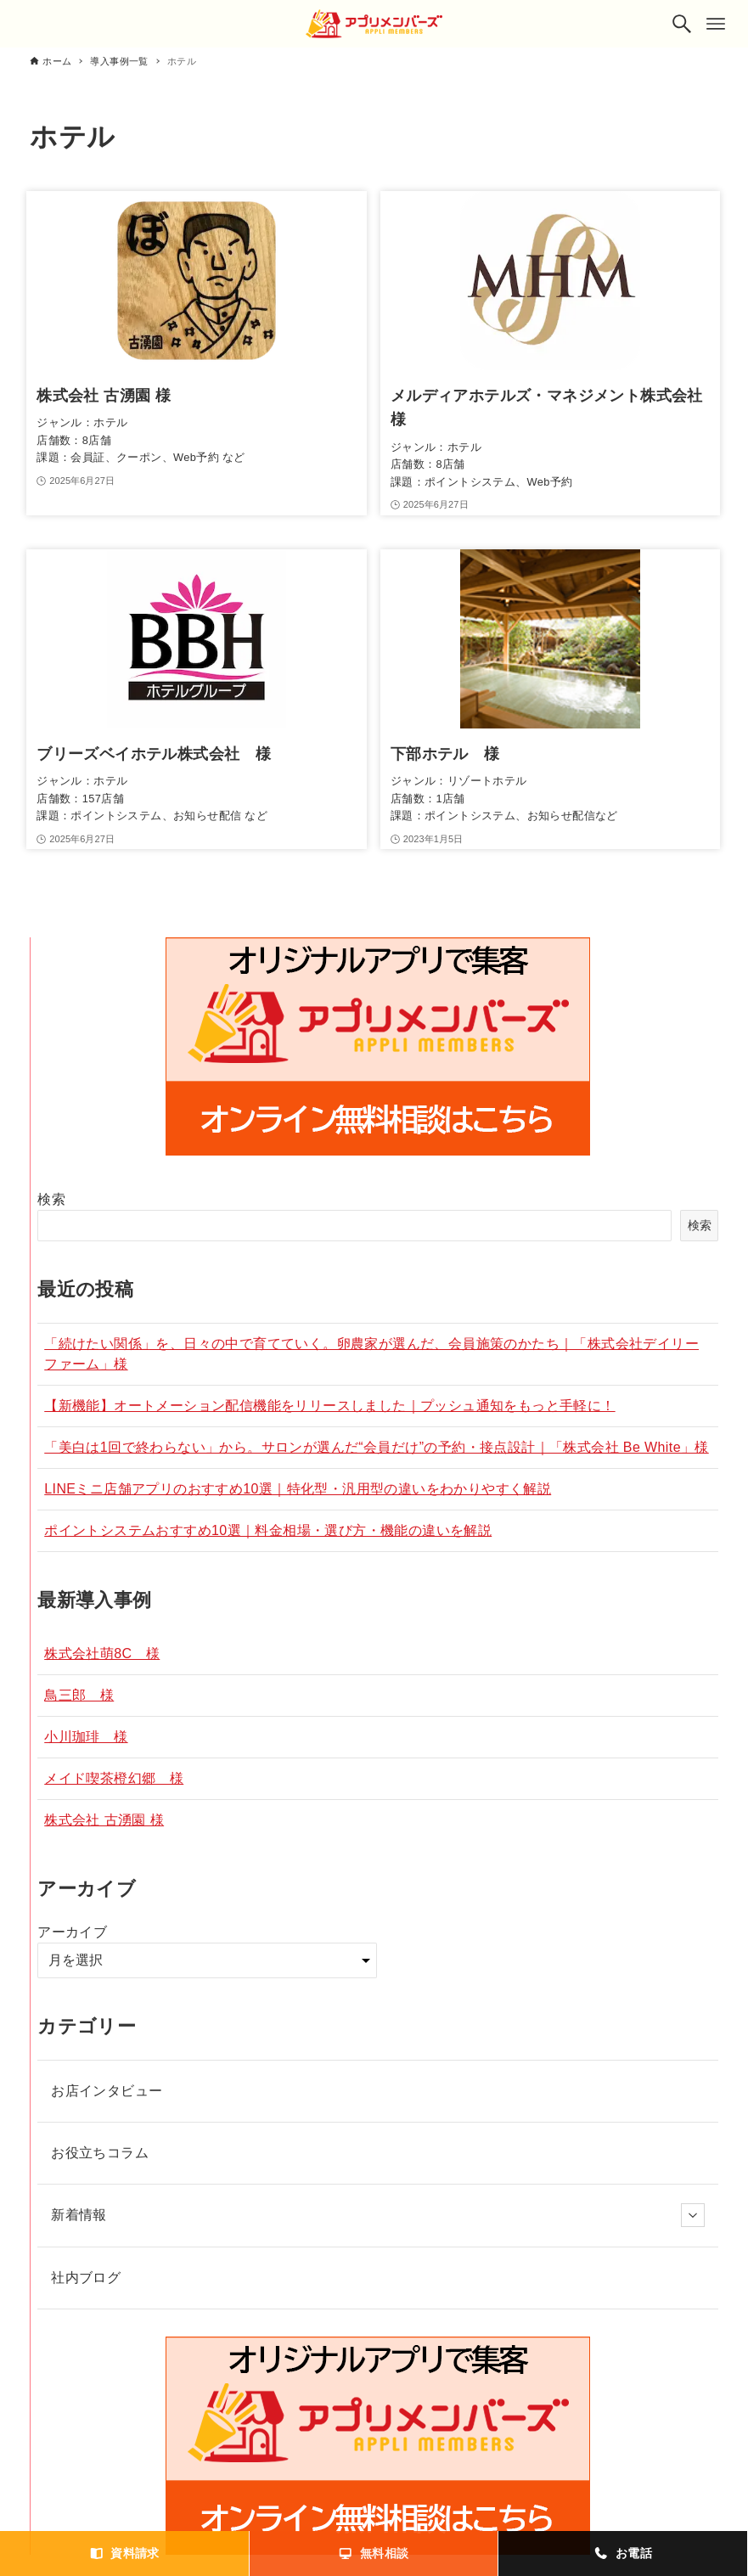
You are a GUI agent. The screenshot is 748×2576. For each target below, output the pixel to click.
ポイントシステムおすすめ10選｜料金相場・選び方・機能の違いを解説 (268, 1530)
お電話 (622, 2553)
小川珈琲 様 (85, 1737)
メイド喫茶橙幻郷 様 (113, 1778)
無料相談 (373, 2553)
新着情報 (378, 2215)
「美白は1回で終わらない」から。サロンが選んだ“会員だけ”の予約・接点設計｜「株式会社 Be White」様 (376, 1447)
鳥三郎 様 (79, 1695)
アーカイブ (72, 1932)
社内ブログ (86, 2277)
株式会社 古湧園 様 (104, 1820)
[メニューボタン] (716, 24)
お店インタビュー (106, 2091)
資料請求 (124, 2553)
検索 (51, 1199)
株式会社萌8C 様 (102, 1653)
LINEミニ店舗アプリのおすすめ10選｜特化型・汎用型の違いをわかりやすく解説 (297, 1489)
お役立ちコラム (100, 2153)
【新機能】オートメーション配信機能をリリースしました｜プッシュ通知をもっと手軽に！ (329, 1405)
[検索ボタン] (682, 24)
